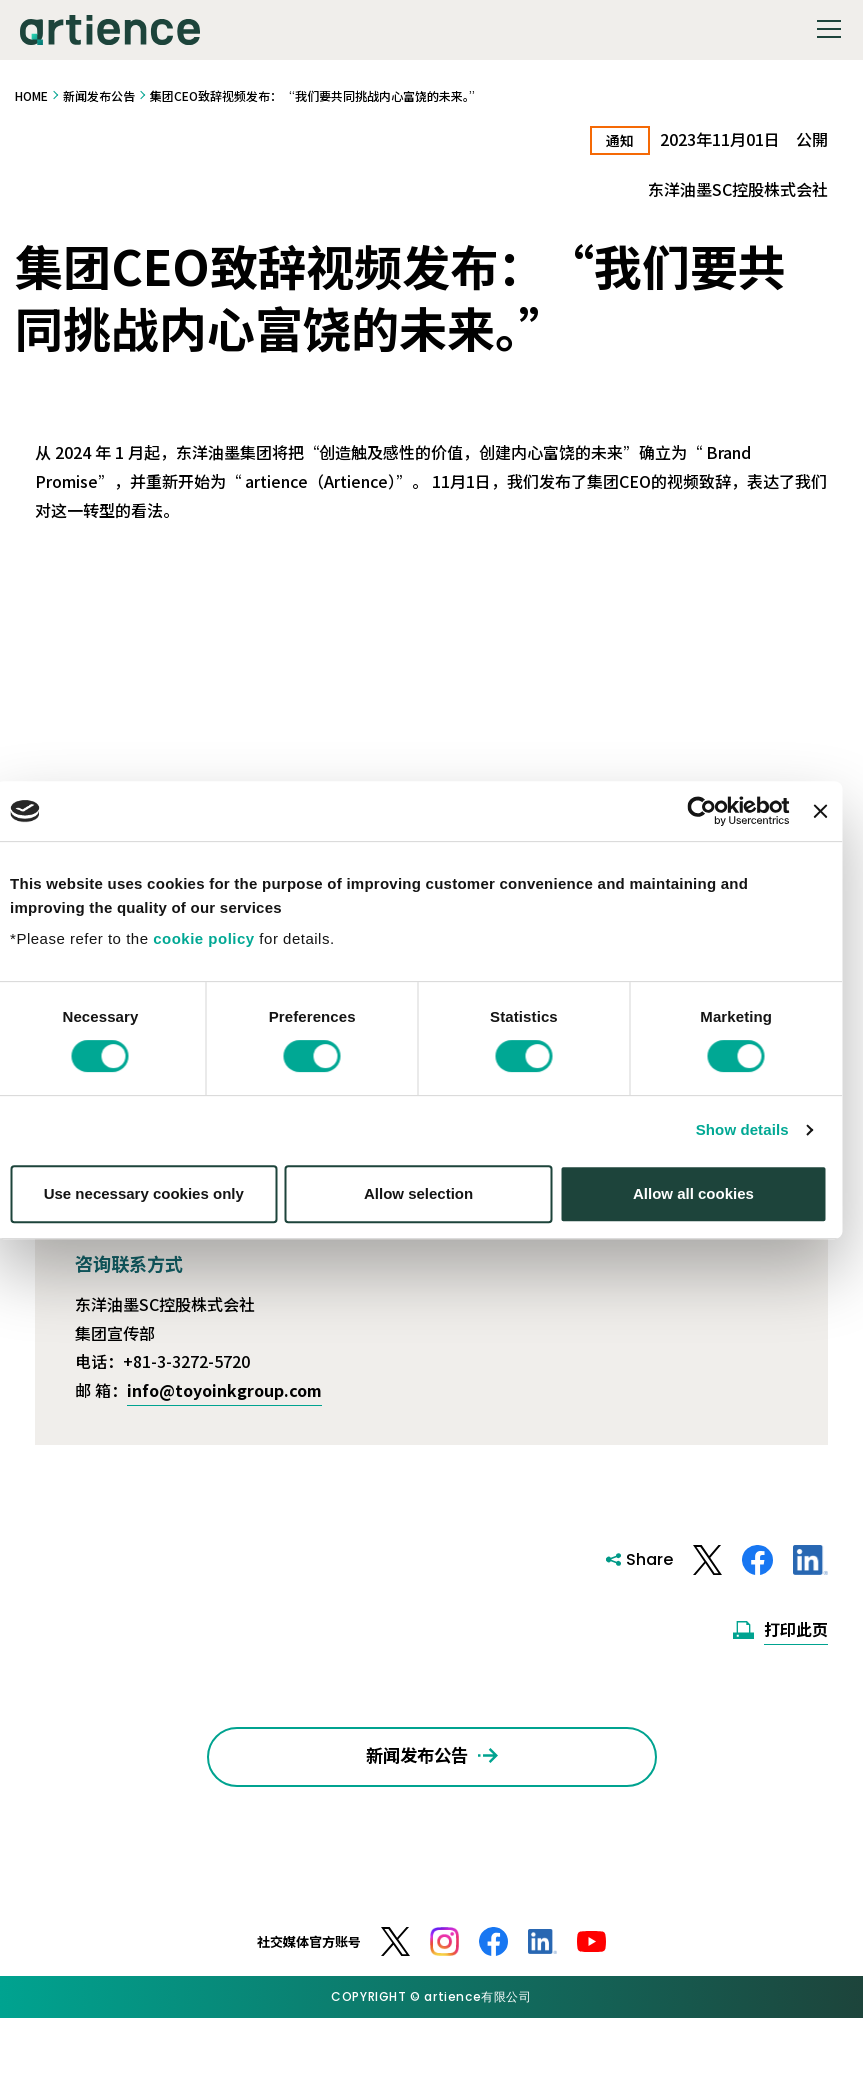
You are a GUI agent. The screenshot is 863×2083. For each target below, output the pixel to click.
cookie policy (217, 970)
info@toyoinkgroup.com (224, 1391)
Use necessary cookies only (157, 1224)
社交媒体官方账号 (309, 1959)
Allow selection (431, 1224)
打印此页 (796, 1630)
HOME (31, 95)
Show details (755, 1161)
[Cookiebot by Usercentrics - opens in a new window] (715, 843)
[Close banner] (833, 843)
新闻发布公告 (99, 95)
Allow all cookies (706, 1224)
